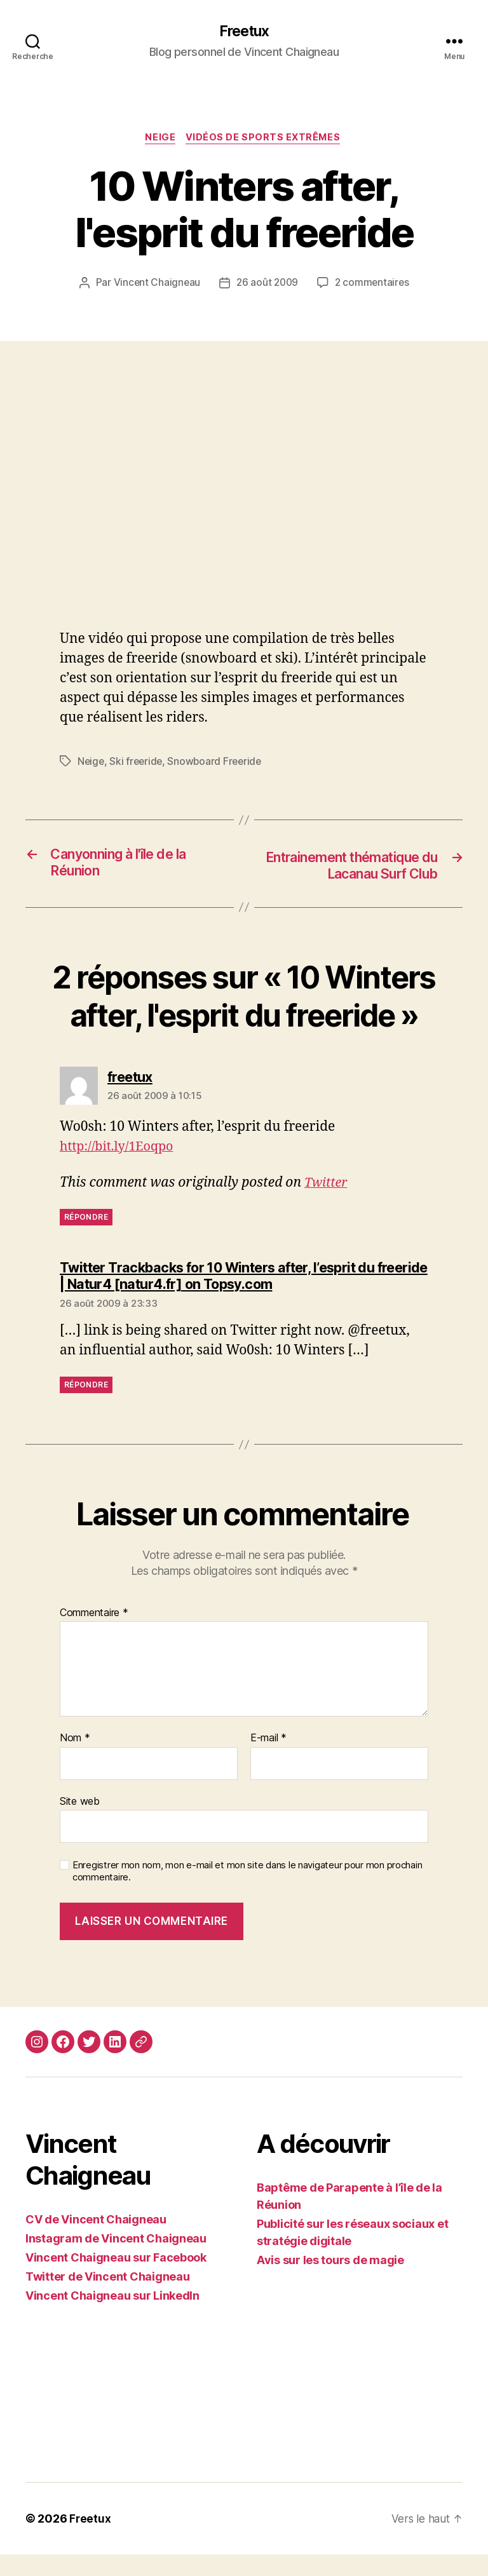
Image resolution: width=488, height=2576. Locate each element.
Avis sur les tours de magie (330, 2281)
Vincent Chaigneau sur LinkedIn (112, 2317)
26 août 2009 (267, 285)
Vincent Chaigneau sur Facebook (116, 2279)
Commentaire (94, 1634)
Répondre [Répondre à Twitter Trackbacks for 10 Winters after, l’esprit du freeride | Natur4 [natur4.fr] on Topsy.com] (86, 1406)
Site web (80, 1822)
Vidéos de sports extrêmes (265, 139)
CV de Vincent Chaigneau (95, 2241)
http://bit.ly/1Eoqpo (120, 1168)
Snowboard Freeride (218, 763)
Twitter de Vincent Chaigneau (107, 2298)
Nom (75, 1759)
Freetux (244, 31)
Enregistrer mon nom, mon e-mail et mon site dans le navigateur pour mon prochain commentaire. (247, 1893)
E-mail (268, 1759)
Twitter (327, 1204)
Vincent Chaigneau (154, 285)
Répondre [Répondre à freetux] (86, 1238)
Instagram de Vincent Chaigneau (116, 2260)
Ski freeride (138, 763)
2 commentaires (373, 285)
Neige (159, 139)
